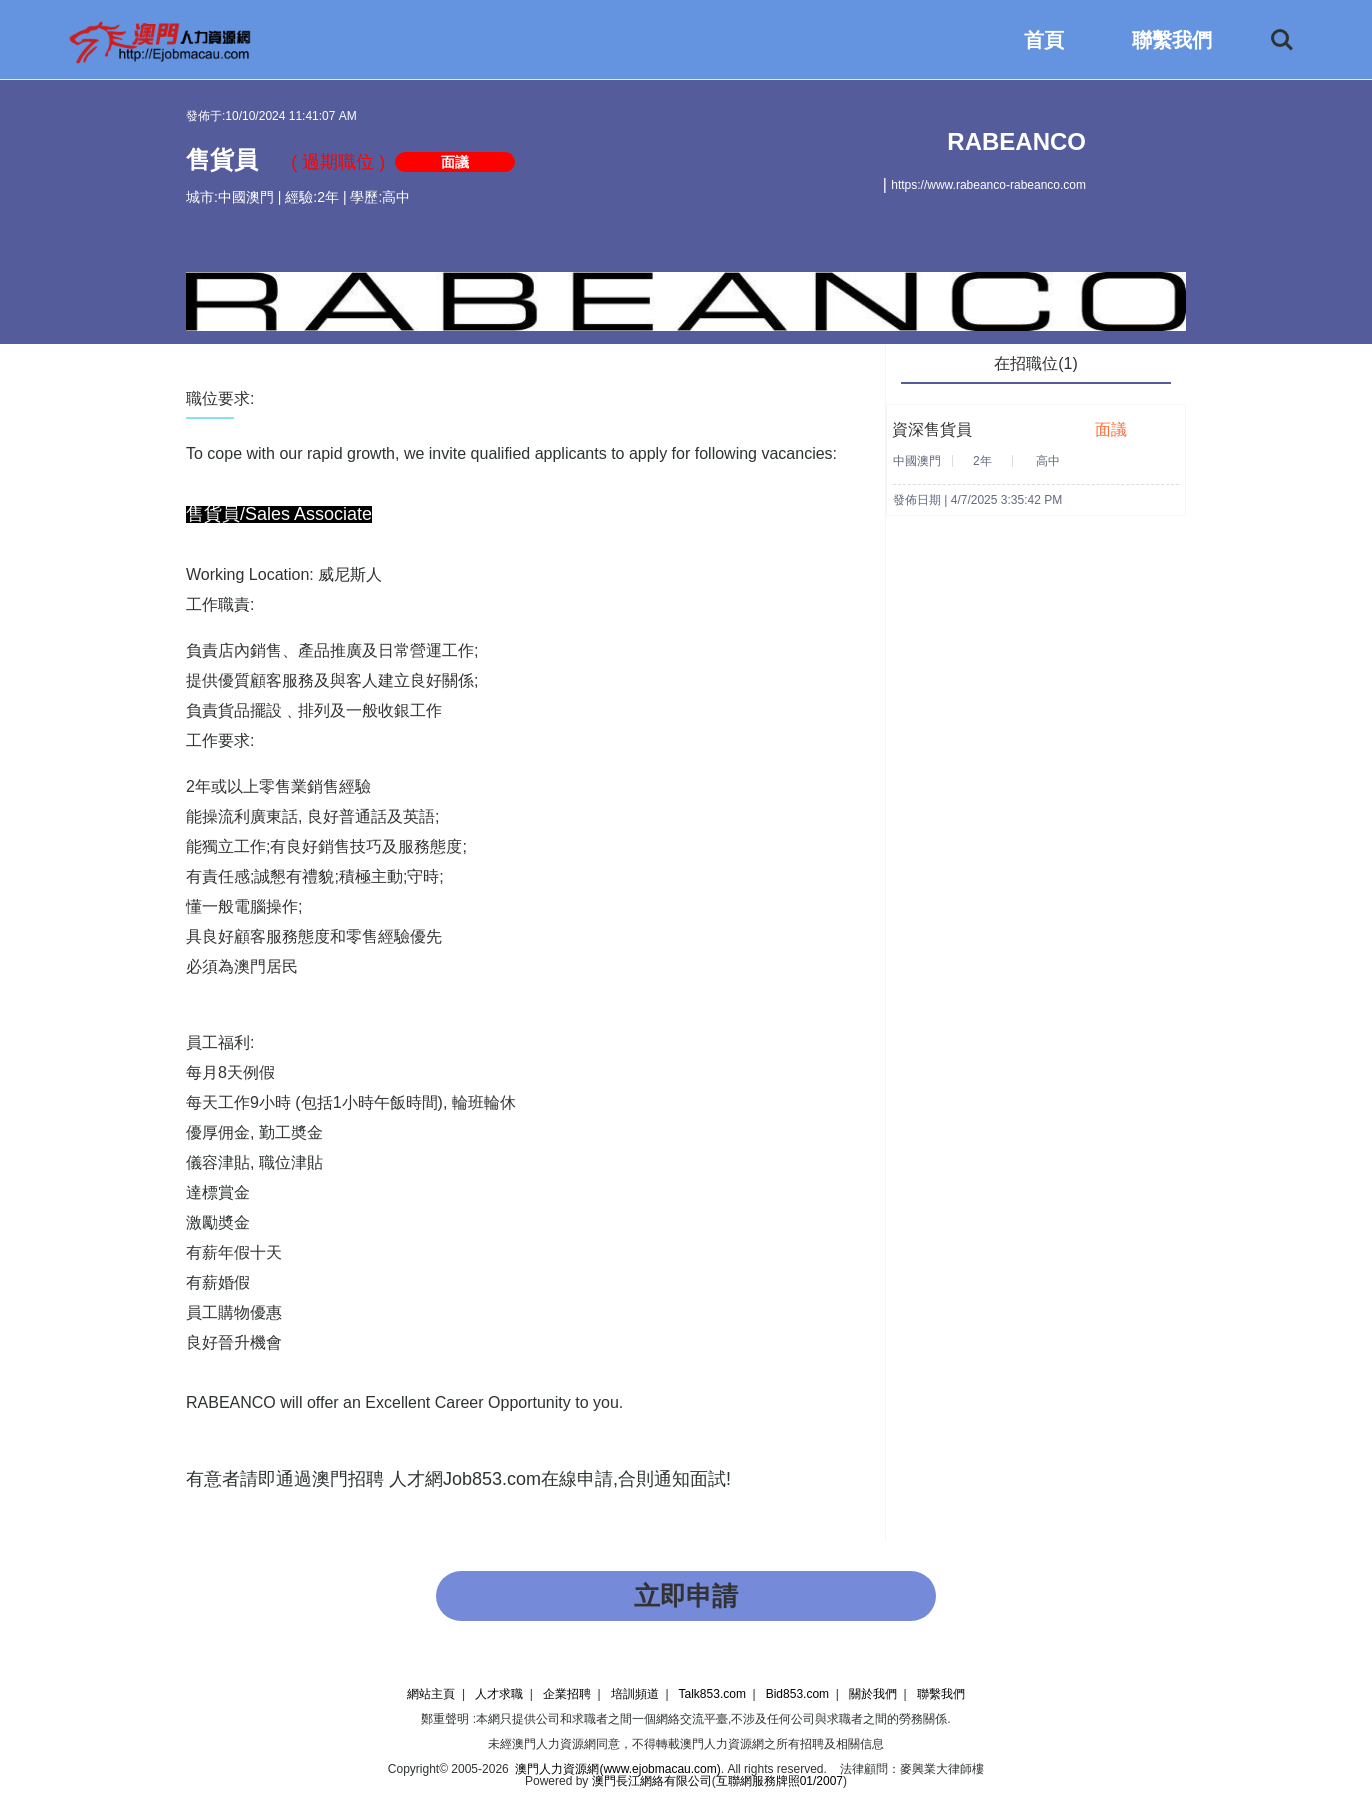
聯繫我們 (1172, 40)
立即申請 (686, 1596)
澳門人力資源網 (554, 1744)
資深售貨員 (932, 429)
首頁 (1044, 40)
